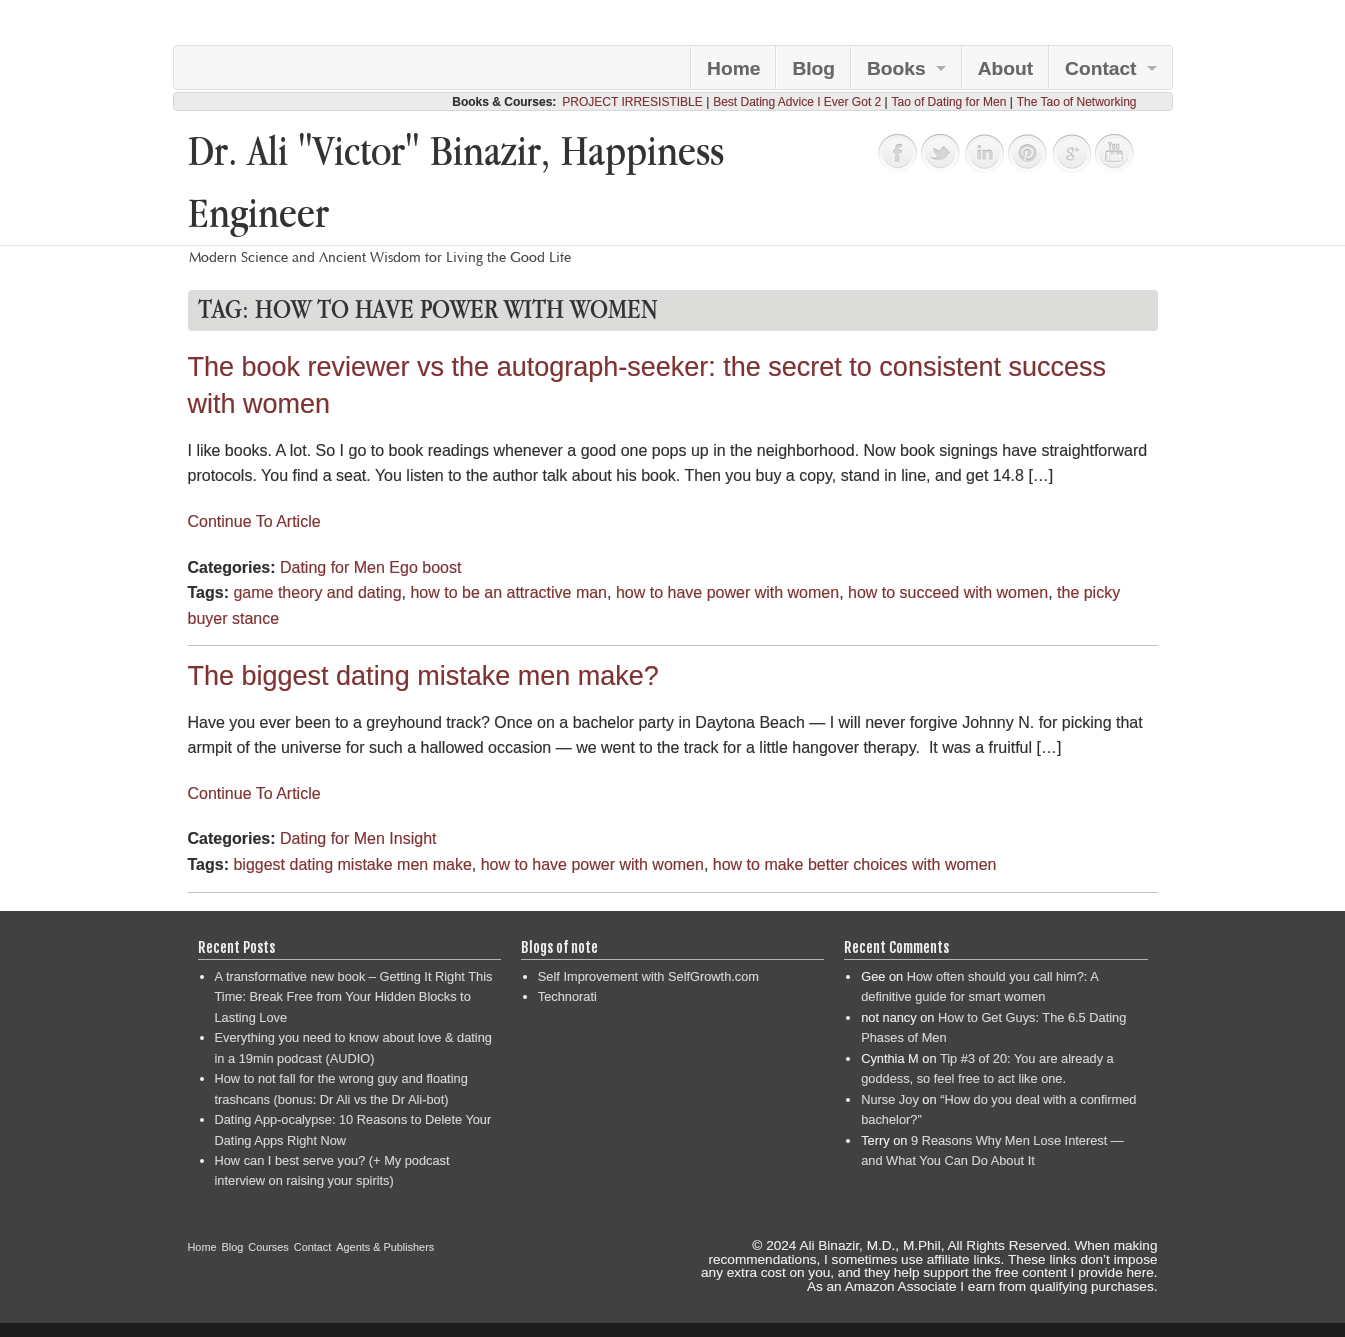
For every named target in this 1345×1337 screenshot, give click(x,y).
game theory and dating (317, 592)
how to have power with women (727, 592)
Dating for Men (332, 567)
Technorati (567, 996)
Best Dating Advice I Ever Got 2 (797, 102)
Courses (268, 1247)
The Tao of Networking (1077, 102)
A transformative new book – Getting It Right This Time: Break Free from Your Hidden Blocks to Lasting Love (354, 997)
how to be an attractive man (508, 592)
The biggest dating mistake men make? (423, 676)
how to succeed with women (948, 592)
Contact (1100, 68)
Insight (412, 838)
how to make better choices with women (855, 864)
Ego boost (425, 567)
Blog (813, 68)
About (1005, 68)
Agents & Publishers (385, 1247)
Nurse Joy (890, 1099)
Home (733, 68)
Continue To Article (254, 521)
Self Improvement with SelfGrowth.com (648, 976)
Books (896, 68)
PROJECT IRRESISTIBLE (632, 102)
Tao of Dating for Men (949, 102)
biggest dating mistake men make (352, 864)
